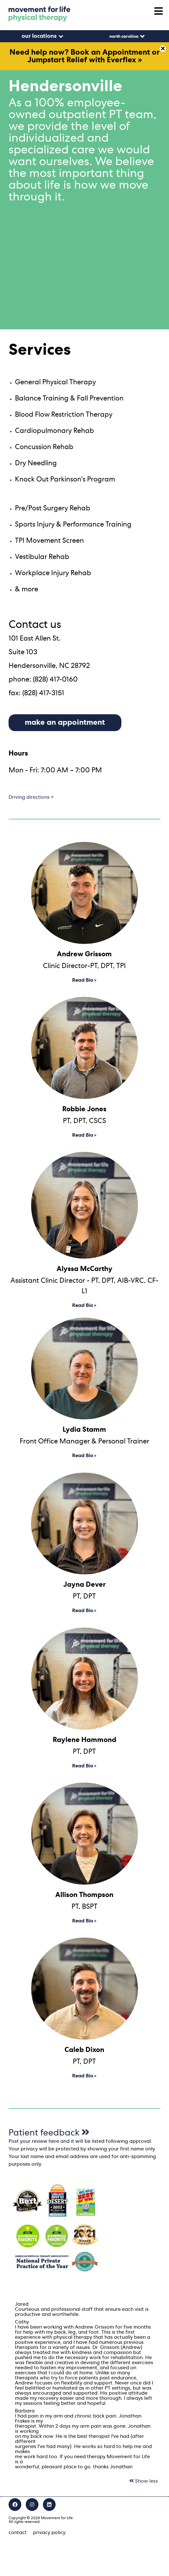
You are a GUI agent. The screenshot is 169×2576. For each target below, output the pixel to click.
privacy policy (49, 2532)
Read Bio (82, 980)
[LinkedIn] (49, 2504)
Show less (143, 2481)
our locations (39, 36)
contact (18, 2532)
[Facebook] (15, 2504)
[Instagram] (32, 2504)
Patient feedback (49, 2133)
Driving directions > (31, 797)
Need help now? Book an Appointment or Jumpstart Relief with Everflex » (85, 56)
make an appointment (65, 722)
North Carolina (124, 36)
